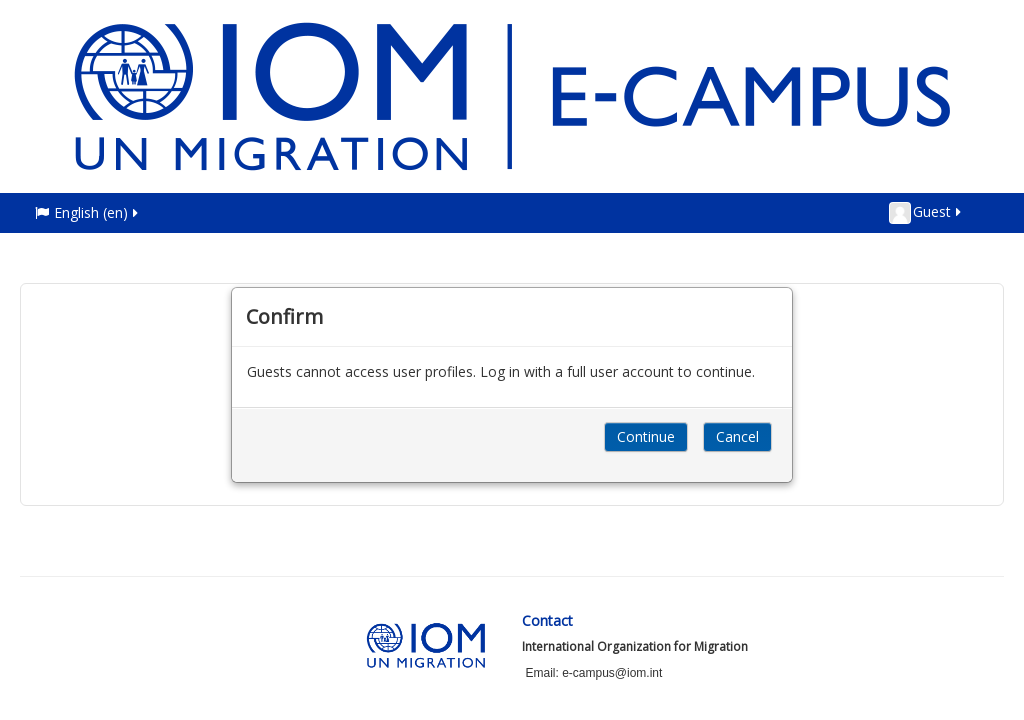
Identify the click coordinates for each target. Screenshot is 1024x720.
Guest (926, 213)
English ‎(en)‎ (88, 212)
